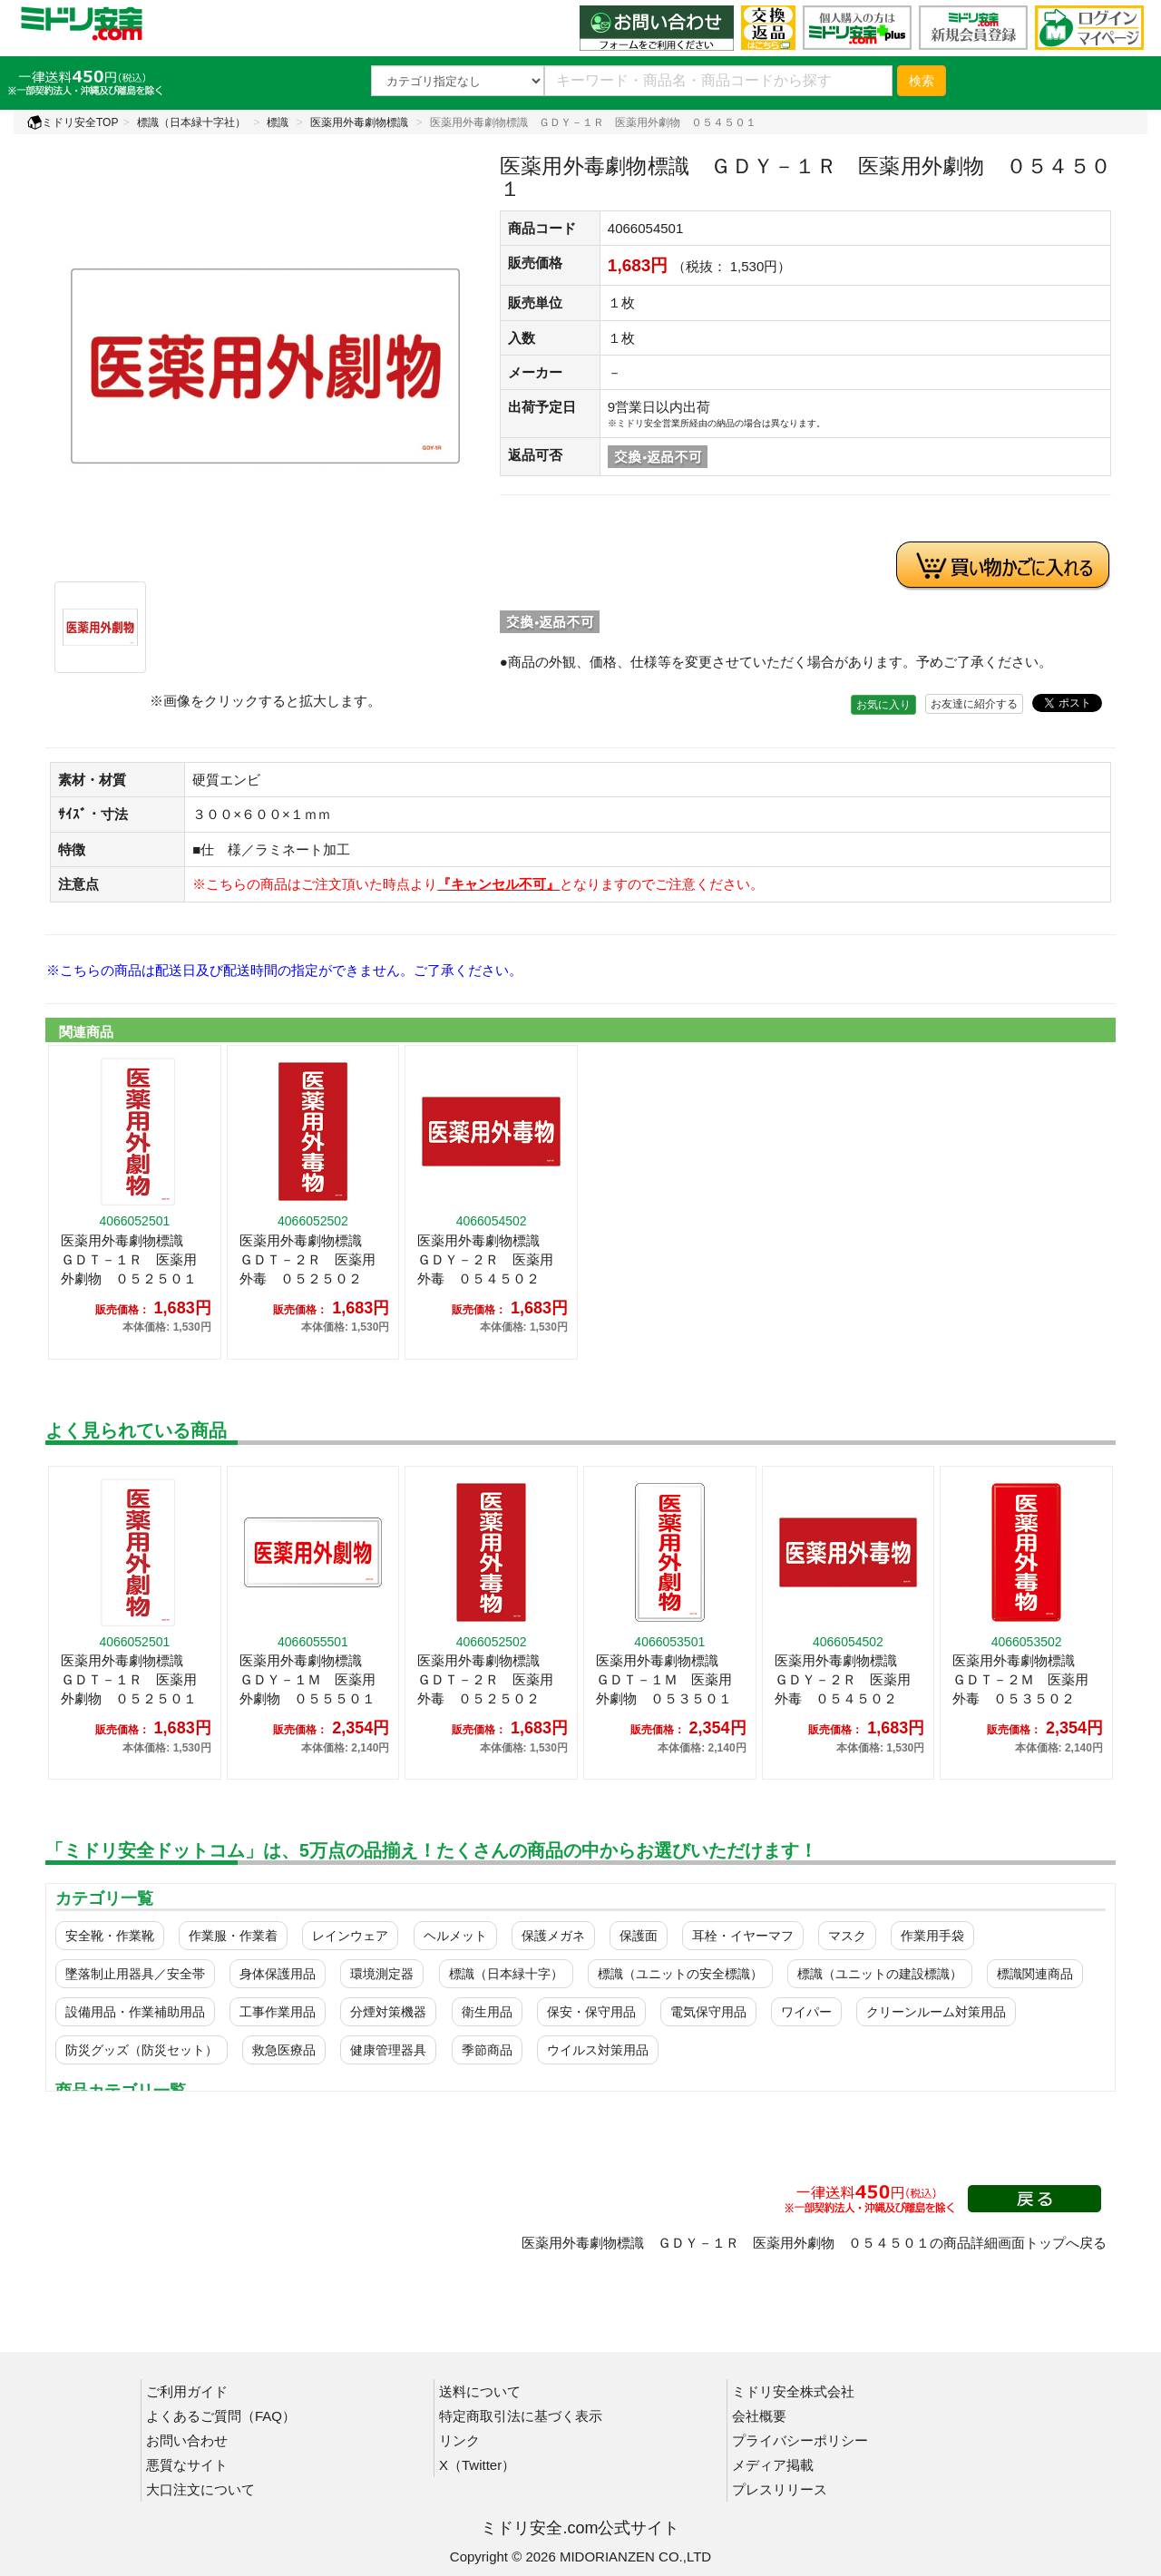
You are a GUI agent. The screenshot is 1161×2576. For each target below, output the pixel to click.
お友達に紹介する (974, 704)
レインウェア (350, 1935)
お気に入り (883, 704)
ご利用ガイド (187, 2391)
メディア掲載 (773, 2465)
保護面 (639, 1935)
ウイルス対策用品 (598, 2050)
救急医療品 (284, 2050)
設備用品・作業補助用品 (135, 2012)
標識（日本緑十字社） (191, 122)
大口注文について (200, 2489)
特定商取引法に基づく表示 (520, 2416)
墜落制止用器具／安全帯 (135, 1973)
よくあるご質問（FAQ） (221, 2416)
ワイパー (806, 2012)
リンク (459, 2440)
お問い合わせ (187, 2440)
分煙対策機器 (388, 2012)
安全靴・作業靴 (109, 1935)
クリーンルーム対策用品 (936, 2012)
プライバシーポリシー (800, 2440)
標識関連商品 (1035, 1973)
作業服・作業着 (233, 1935)
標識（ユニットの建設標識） (879, 1973)
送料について (480, 2391)
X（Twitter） (477, 2465)
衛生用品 (487, 2012)
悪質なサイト (187, 2465)
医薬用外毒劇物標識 (359, 122)
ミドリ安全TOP (72, 122)
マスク (847, 1935)
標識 (277, 122)
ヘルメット (455, 1935)
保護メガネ (553, 1935)
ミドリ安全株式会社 (793, 2391)
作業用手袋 (932, 1935)
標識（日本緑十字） (506, 1973)
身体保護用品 (277, 1973)
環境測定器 (382, 1973)
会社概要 (759, 2416)
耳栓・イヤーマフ (743, 1935)
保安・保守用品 (591, 2012)
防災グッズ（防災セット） (141, 2050)
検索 (921, 80)
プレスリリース (779, 2489)
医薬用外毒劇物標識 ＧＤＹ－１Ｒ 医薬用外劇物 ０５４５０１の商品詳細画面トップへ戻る (814, 2242)
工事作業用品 (277, 2012)
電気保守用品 (708, 2012)
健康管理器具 (388, 2050)
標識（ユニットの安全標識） (680, 1973)
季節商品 (487, 2050)
